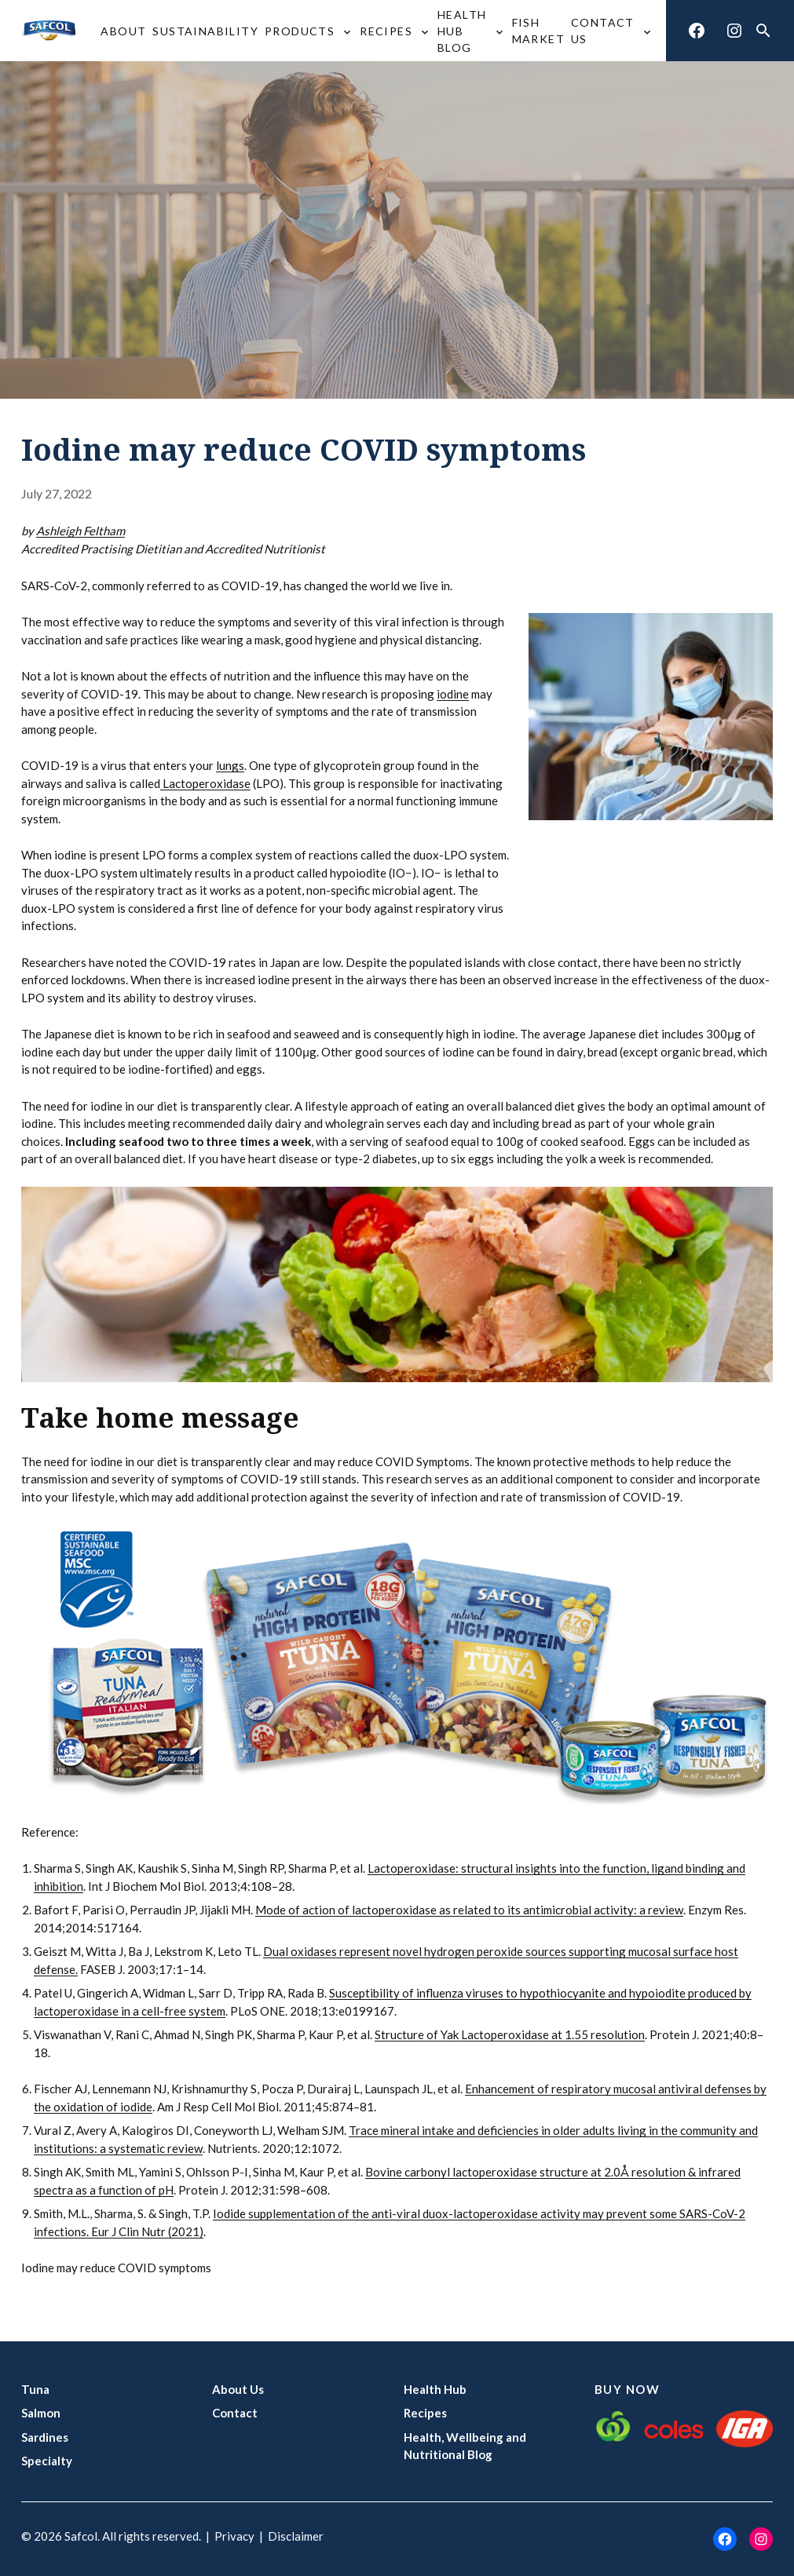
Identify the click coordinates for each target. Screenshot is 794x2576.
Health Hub (435, 2389)
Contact (235, 2413)
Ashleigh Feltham (80, 531)
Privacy (234, 2536)
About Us (238, 2389)
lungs (230, 765)
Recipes (425, 2413)
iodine (453, 694)
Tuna (35, 2389)
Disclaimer (296, 2536)
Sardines (44, 2437)
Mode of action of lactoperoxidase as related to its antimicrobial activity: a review (469, 1910)
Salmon (40, 2413)
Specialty (46, 2461)
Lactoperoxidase (205, 783)
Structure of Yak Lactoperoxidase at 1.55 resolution (510, 2034)
